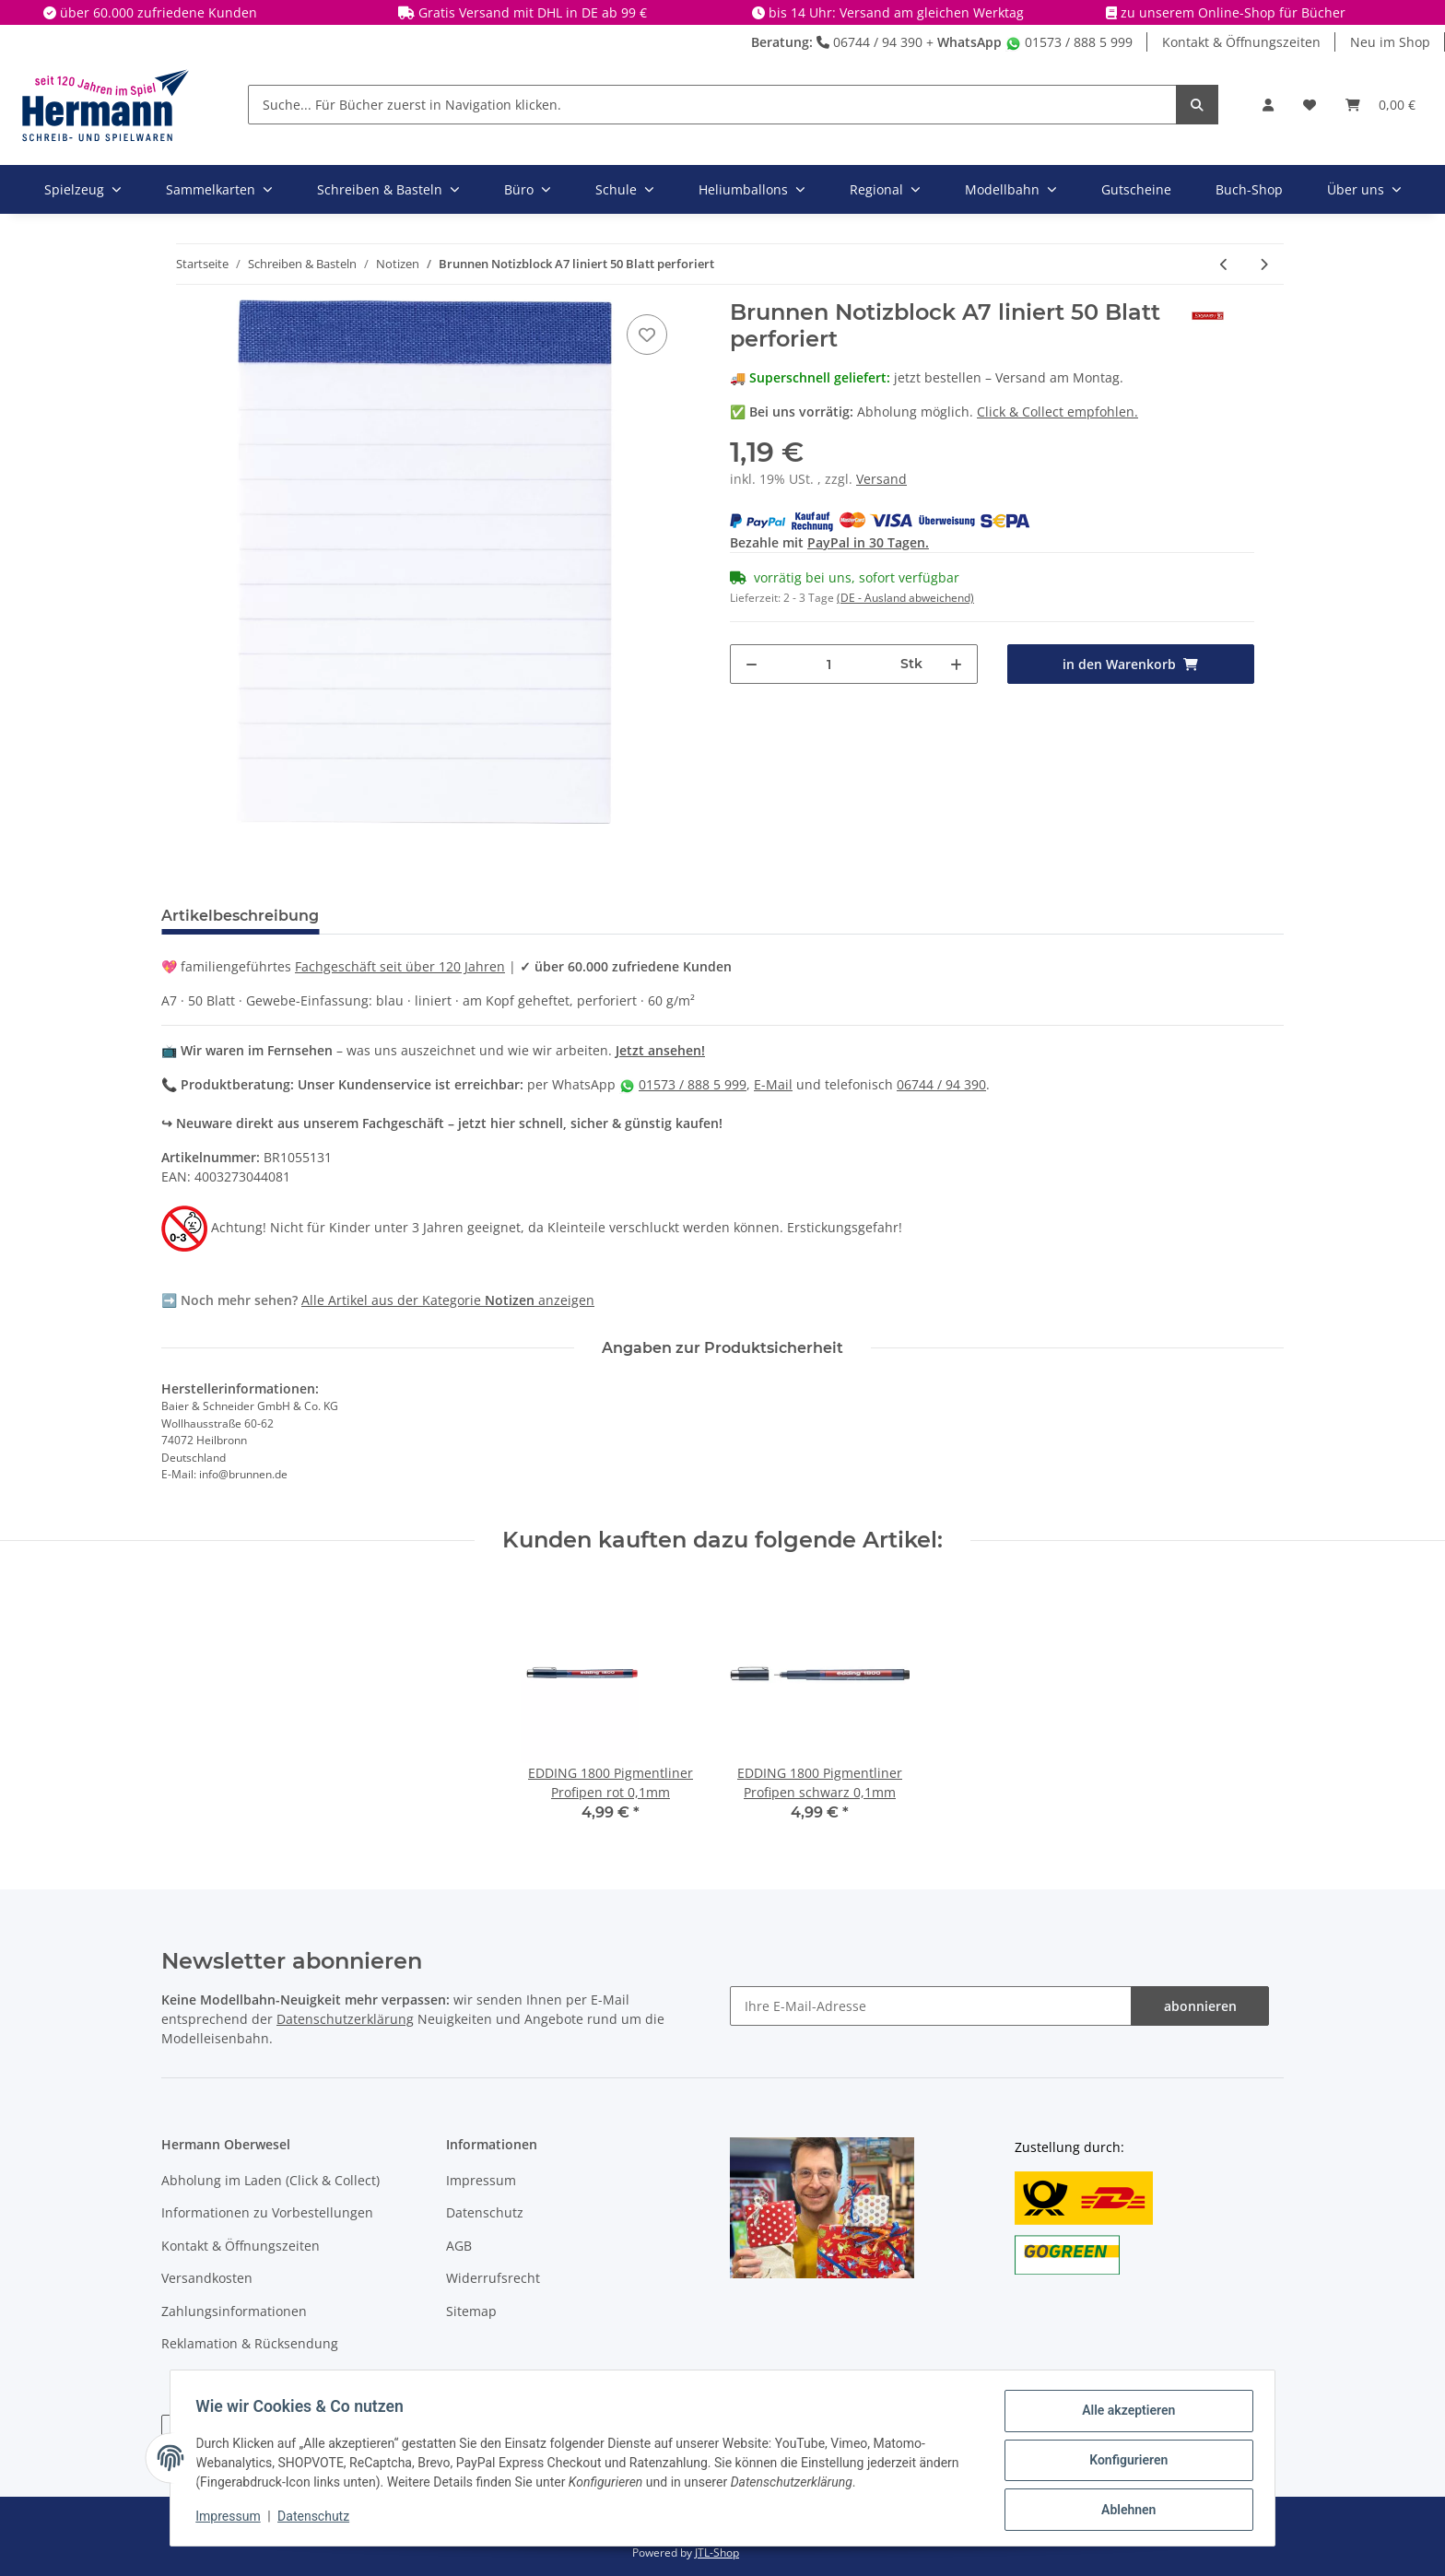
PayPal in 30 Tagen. (868, 542)
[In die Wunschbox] (647, 334)
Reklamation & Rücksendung (249, 2343)
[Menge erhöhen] (956, 664)
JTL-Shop (717, 2552)
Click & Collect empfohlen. (1057, 411)
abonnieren (1200, 2006)
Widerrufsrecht (493, 2278)
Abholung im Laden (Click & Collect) (270, 2180)
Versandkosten (207, 2278)
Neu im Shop (1390, 42)
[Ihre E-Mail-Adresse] (931, 2006)
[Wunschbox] (1309, 104)
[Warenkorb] (1380, 104)
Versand (881, 479)
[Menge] (829, 664)
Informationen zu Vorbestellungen (267, 2212)
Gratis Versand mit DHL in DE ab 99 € (532, 12)
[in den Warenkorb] (1131, 664)
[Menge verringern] (751, 664)
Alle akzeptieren (1123, 2414)
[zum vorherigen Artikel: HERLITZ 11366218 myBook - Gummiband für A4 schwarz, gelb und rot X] (1224, 264)
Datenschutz (484, 2212)
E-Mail (773, 1084)
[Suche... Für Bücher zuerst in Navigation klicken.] (712, 104)
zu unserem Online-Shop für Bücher (1233, 12)
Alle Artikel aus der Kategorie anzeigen (447, 1300)
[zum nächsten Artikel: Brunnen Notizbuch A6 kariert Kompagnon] (1264, 264)
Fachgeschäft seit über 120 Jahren (400, 966)
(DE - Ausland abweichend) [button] (905, 598)
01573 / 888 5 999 (1069, 42)
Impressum (481, 2180)
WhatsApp (969, 42)
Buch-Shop (1249, 189)
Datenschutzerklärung (345, 2019)
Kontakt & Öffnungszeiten (1241, 42)
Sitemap (471, 2311)
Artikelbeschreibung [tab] (240, 915)
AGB (459, 2245)
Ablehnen (1124, 2510)
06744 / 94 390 (869, 42)
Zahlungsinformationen (234, 2311)
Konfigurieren (1124, 2462)
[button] (1268, 104)
